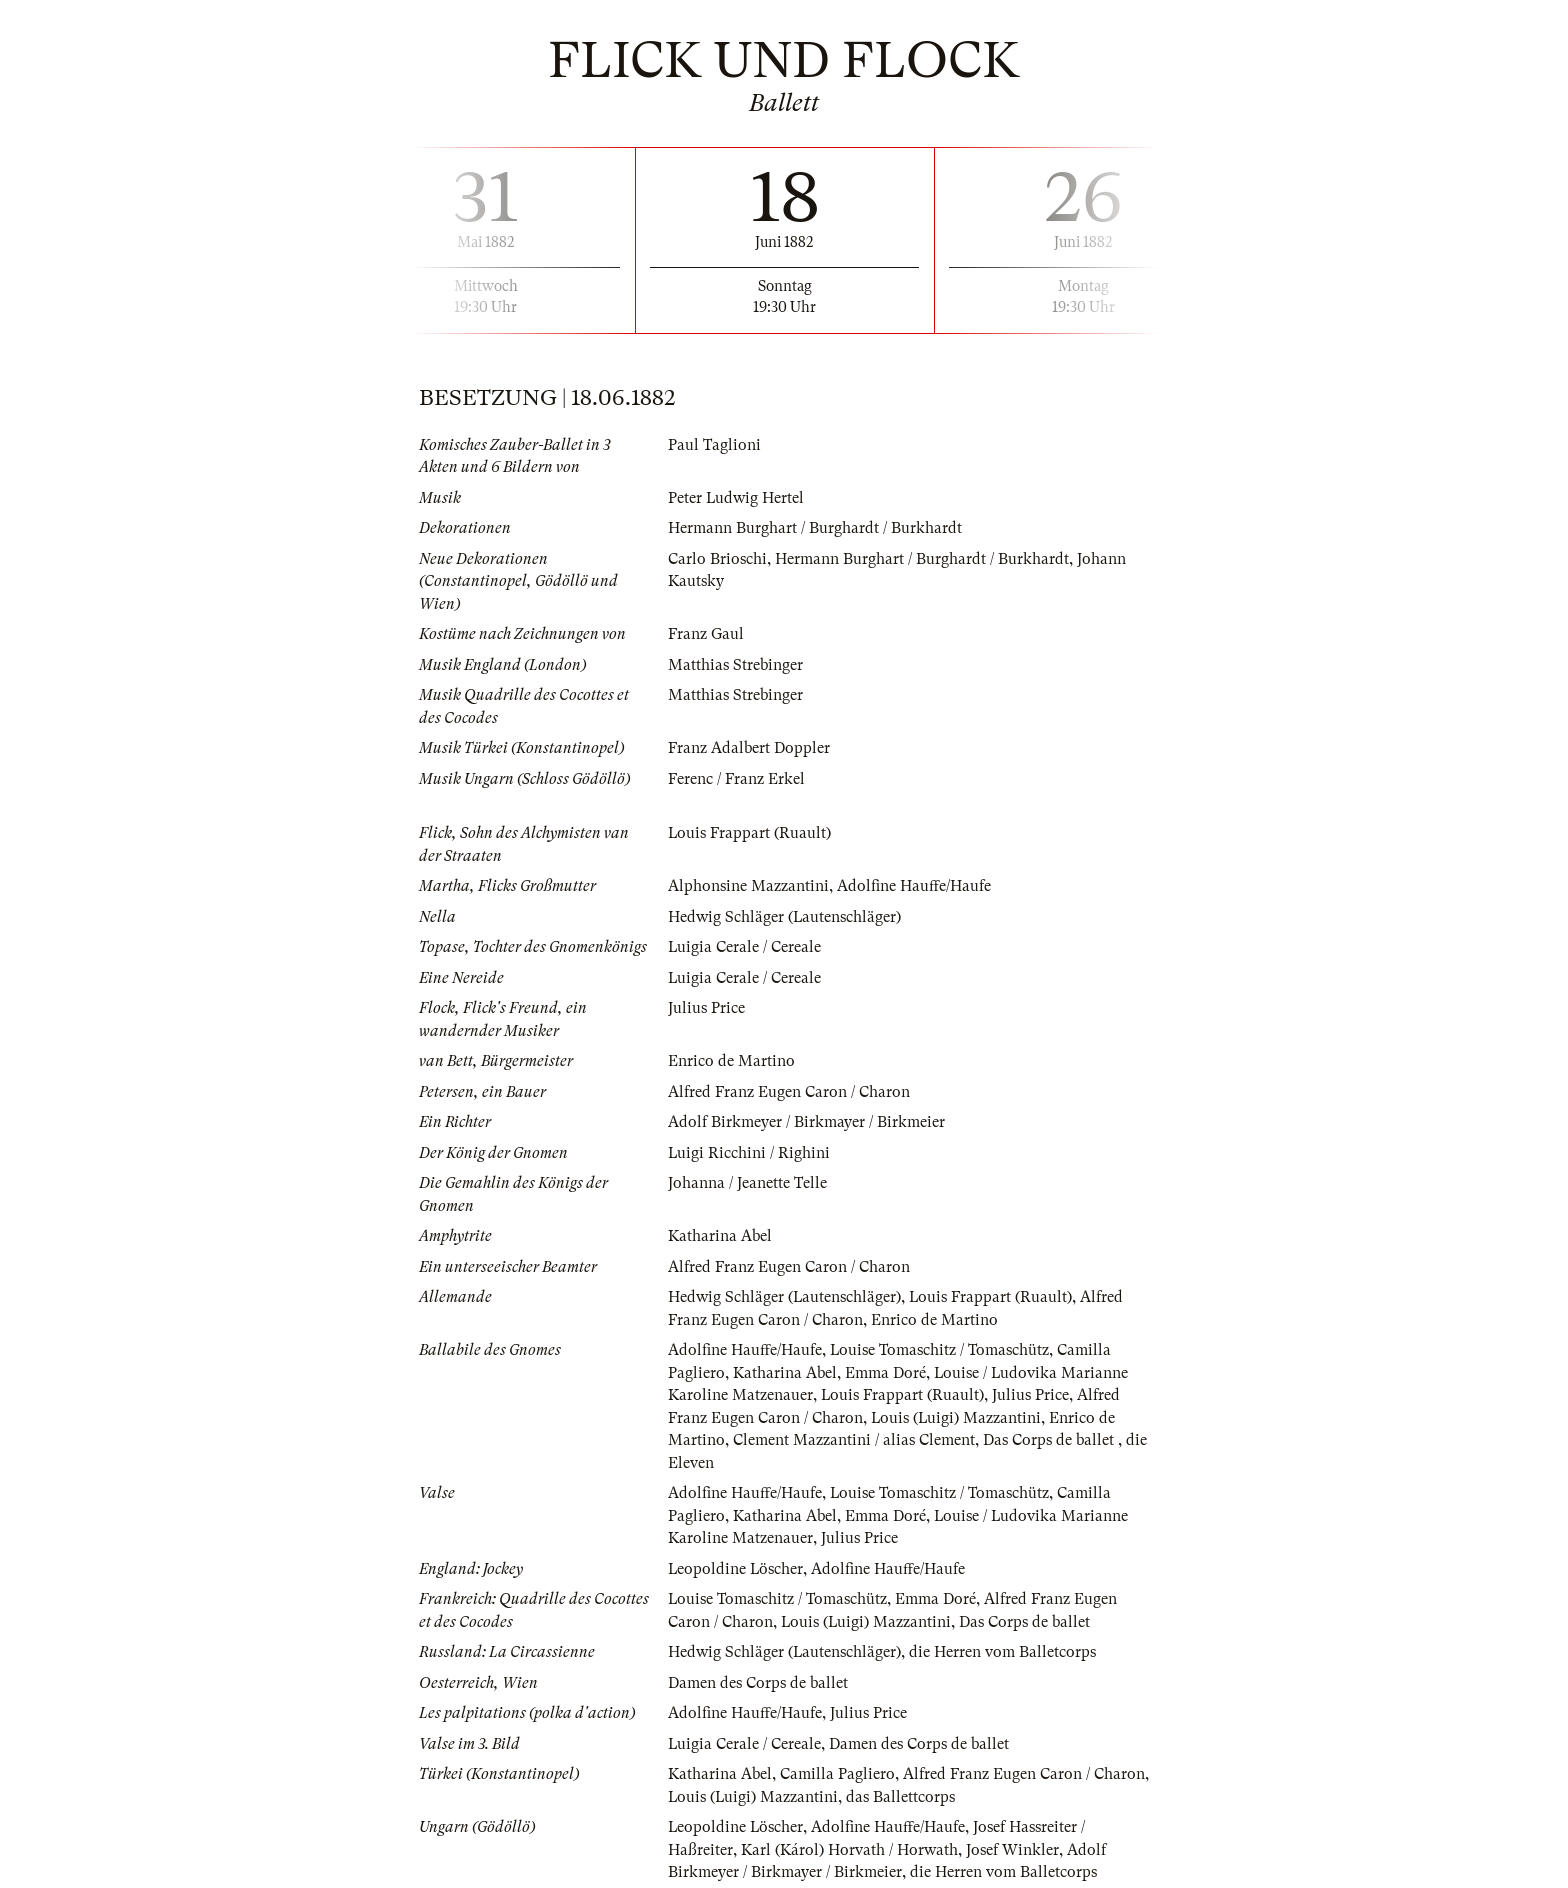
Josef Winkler (1012, 1850)
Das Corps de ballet (1050, 1440)
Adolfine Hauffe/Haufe (914, 886)
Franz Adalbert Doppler (749, 748)
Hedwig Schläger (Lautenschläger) (785, 917)
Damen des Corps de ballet (758, 1683)
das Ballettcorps (902, 1797)
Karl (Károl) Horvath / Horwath (849, 1850)
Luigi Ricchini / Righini (749, 1153)
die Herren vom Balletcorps (1003, 1652)
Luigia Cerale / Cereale (745, 947)
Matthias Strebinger (735, 665)
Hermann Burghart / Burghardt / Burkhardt (815, 528)
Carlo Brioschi (717, 559)
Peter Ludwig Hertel (736, 498)
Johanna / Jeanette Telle (747, 1183)
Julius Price (706, 1008)
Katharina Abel (720, 1236)
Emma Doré (885, 1373)
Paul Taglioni (714, 445)
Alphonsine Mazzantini (748, 886)
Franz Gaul (706, 634)
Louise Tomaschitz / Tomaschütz (940, 1350)
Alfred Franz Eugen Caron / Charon (789, 1092)
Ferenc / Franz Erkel (736, 779)
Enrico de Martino (731, 1061)
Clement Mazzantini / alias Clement (854, 1440)
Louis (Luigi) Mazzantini (957, 1418)
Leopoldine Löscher (736, 1569)
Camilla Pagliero (837, 1774)
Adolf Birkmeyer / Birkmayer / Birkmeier (806, 1122)
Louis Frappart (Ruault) (750, 833)
